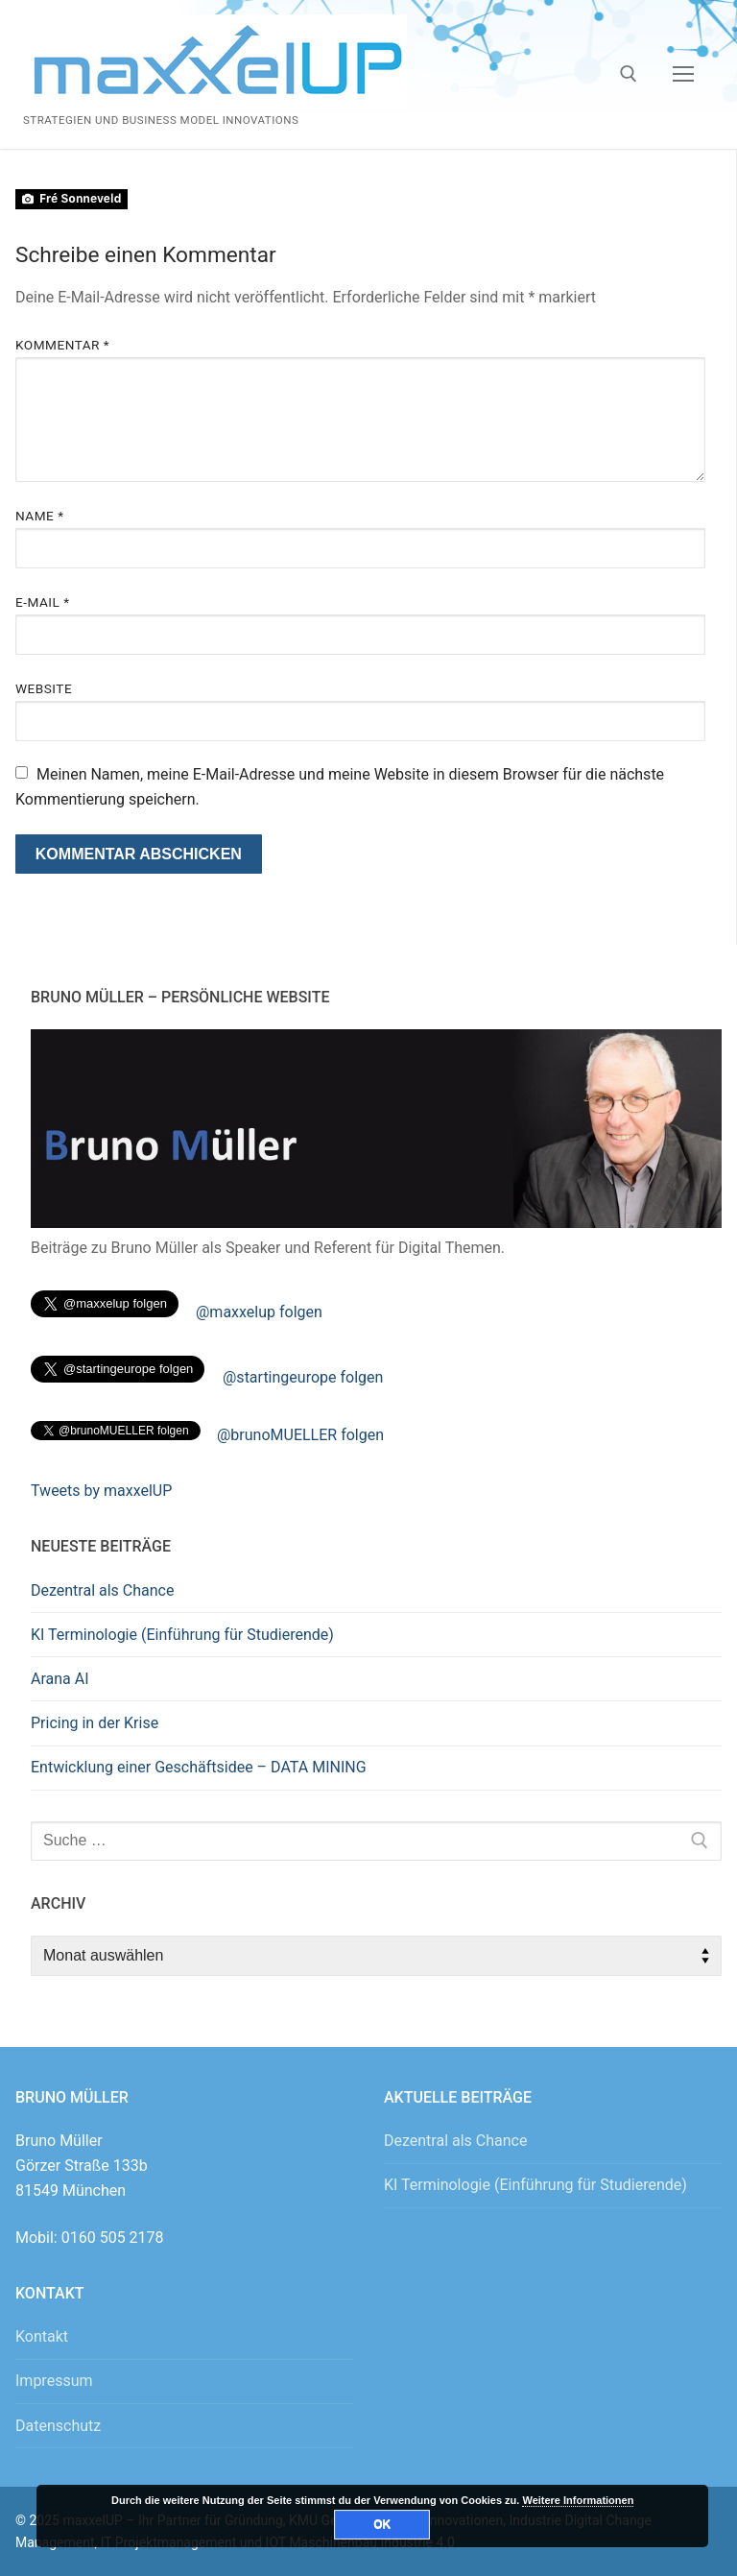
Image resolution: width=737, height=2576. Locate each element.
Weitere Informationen (577, 2500)
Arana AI (60, 1679)
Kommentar (62, 344)
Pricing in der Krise (94, 1723)
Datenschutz (58, 2426)
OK (382, 2524)
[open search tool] (628, 74)
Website (43, 688)
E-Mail (42, 602)
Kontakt (41, 2336)
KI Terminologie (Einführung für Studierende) (182, 1634)
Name (39, 515)
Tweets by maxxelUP (101, 1490)
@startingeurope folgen (303, 1377)
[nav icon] (683, 75)
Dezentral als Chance (102, 1590)
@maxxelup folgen (259, 1312)
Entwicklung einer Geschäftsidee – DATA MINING (199, 1767)
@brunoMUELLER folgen (300, 1435)
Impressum (54, 2380)
